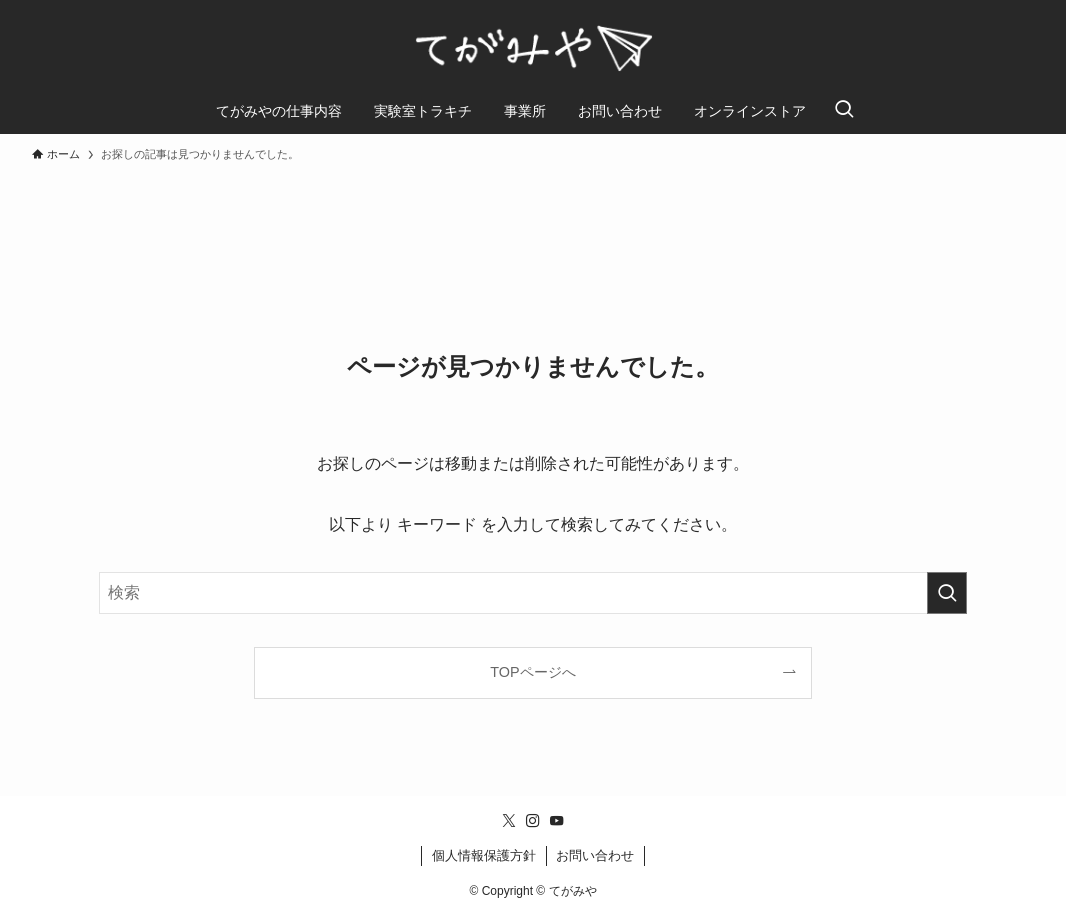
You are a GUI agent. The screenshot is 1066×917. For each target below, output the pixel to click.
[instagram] (533, 821)
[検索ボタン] (844, 111)
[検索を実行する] (947, 593)
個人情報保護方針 (484, 855)
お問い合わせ (595, 855)
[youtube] (557, 821)
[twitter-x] (509, 821)
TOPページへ (532, 672)
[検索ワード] (533, 593)
